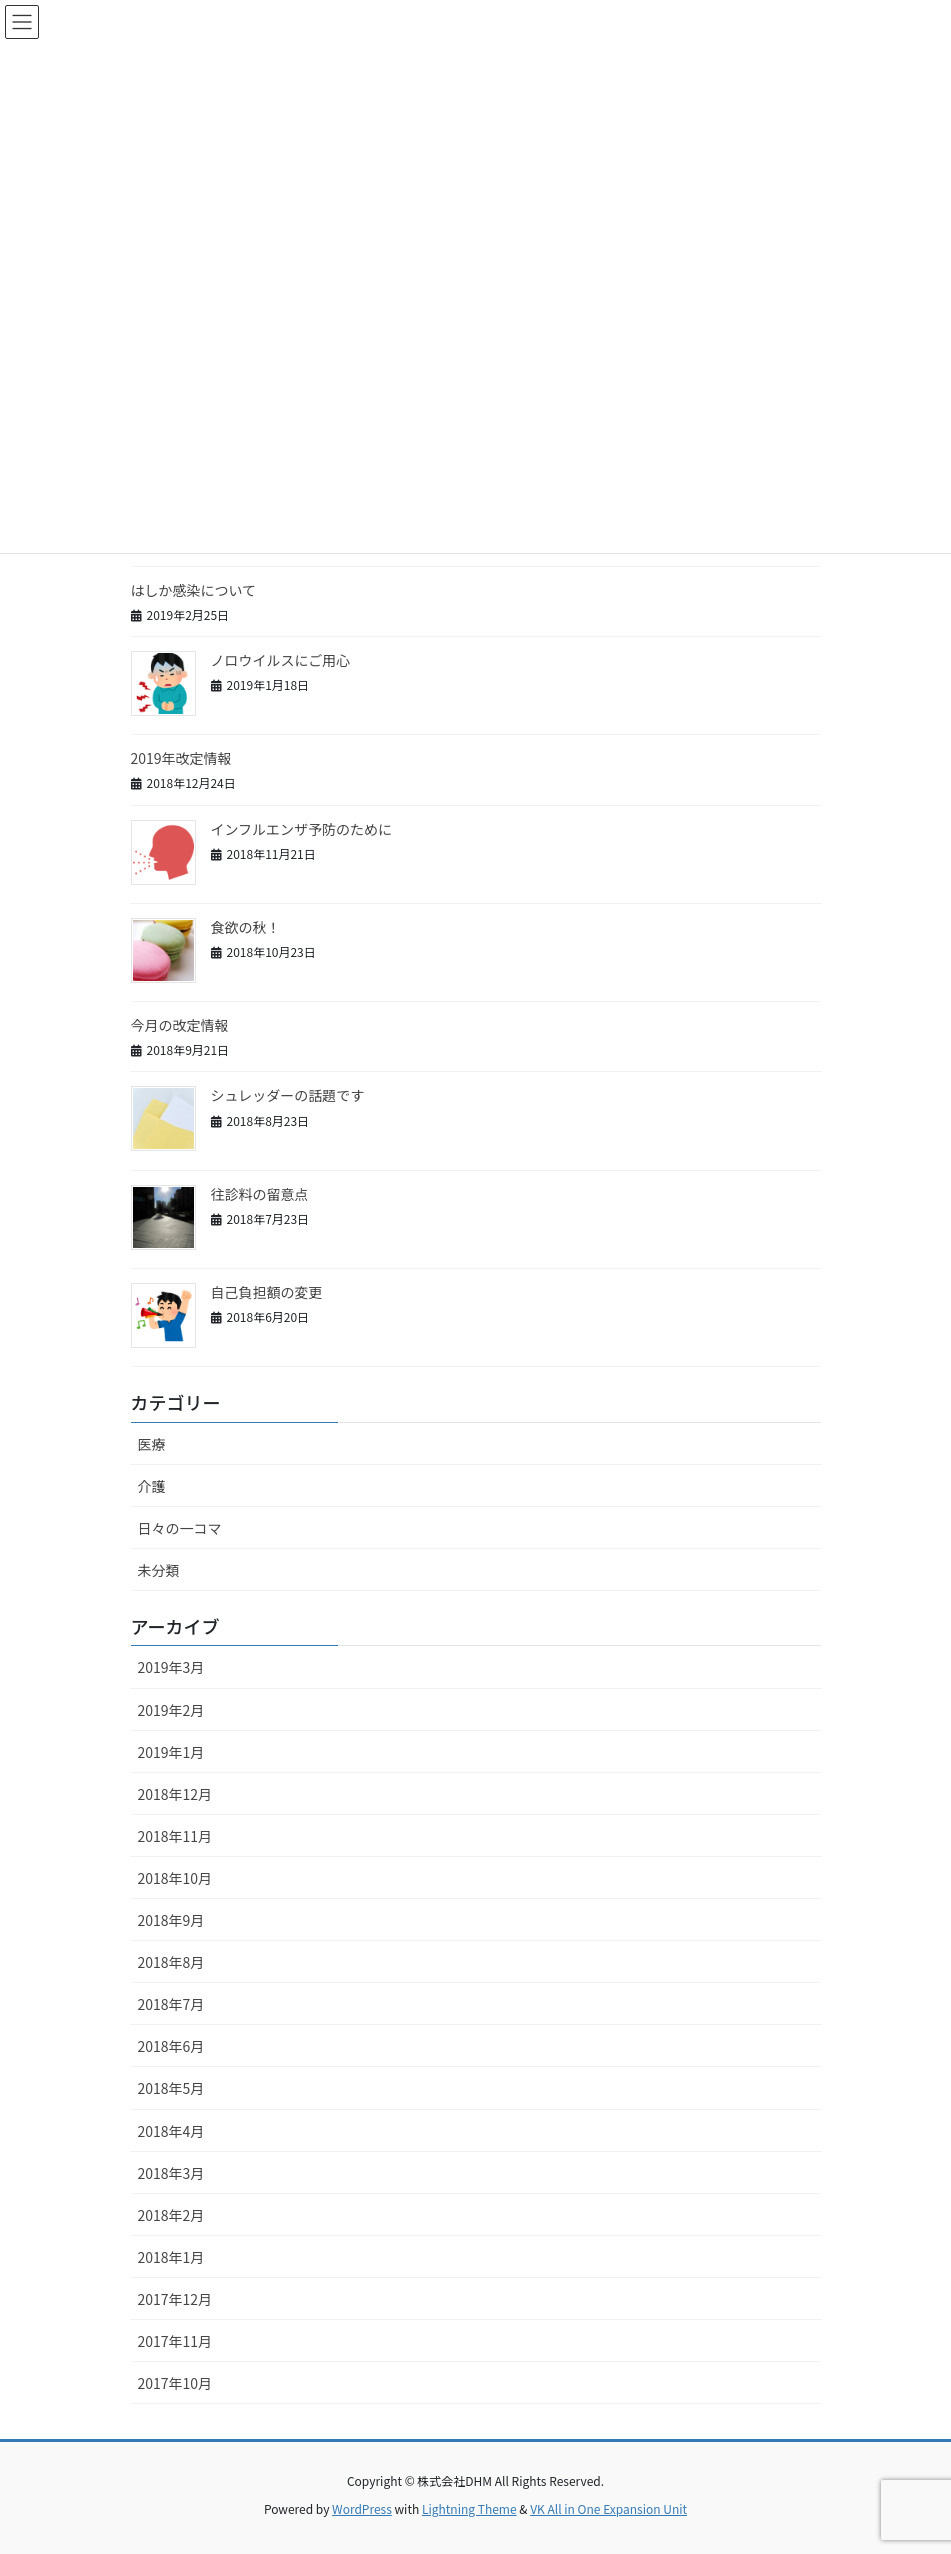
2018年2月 (171, 2215)
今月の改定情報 (180, 1025)
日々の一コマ (180, 1528)
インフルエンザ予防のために (302, 829)
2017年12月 (175, 2299)
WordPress (362, 2508)
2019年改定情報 (181, 758)
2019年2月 (171, 1710)
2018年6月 (171, 2046)
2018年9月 (171, 1920)
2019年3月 (171, 1667)
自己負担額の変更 (267, 1292)
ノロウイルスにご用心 (281, 660)
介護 (152, 1486)
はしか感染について (194, 590)
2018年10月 (175, 1878)
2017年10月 (175, 2383)
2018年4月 (171, 2131)
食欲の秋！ (246, 927)
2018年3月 (171, 2173)
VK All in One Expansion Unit (608, 2508)
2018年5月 (171, 2088)
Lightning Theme (469, 2508)
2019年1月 (171, 1752)
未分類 (159, 1570)
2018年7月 (171, 2004)
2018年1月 (171, 2257)
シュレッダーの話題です (288, 1095)
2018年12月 (175, 1794)
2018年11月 (175, 1836)
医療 (152, 1444)
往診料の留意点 (260, 1194)
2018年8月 (171, 1962)
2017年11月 (175, 2341)
